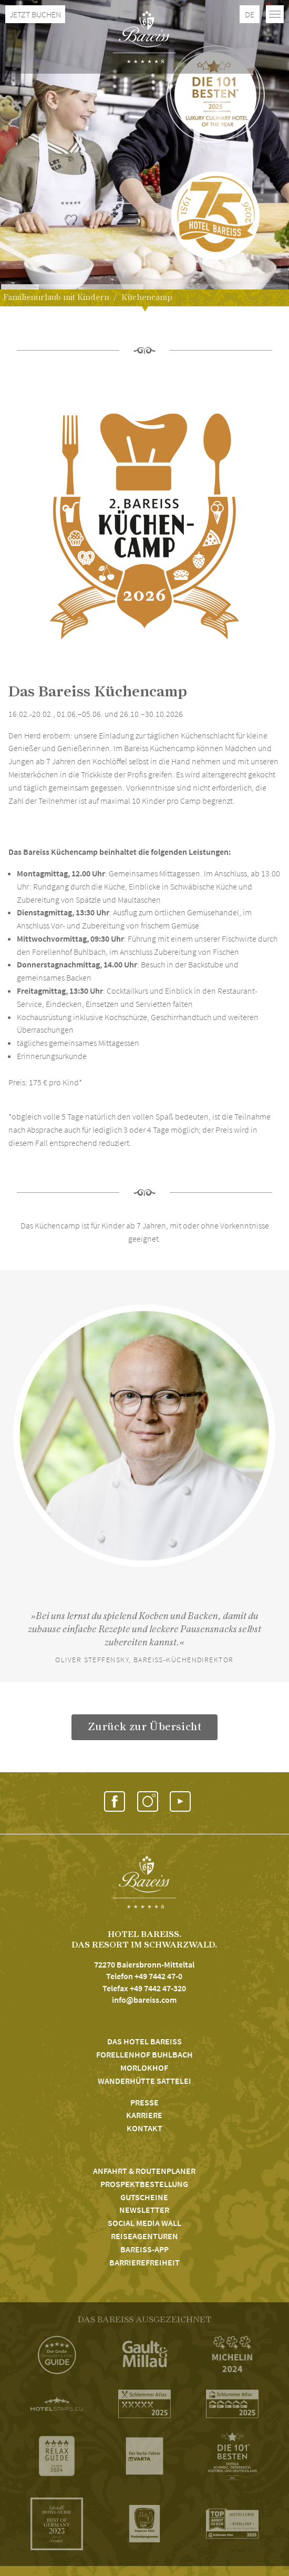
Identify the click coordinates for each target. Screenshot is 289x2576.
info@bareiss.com (144, 1999)
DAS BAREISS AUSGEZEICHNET (144, 2319)
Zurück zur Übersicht (144, 1726)
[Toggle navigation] (275, 14)
